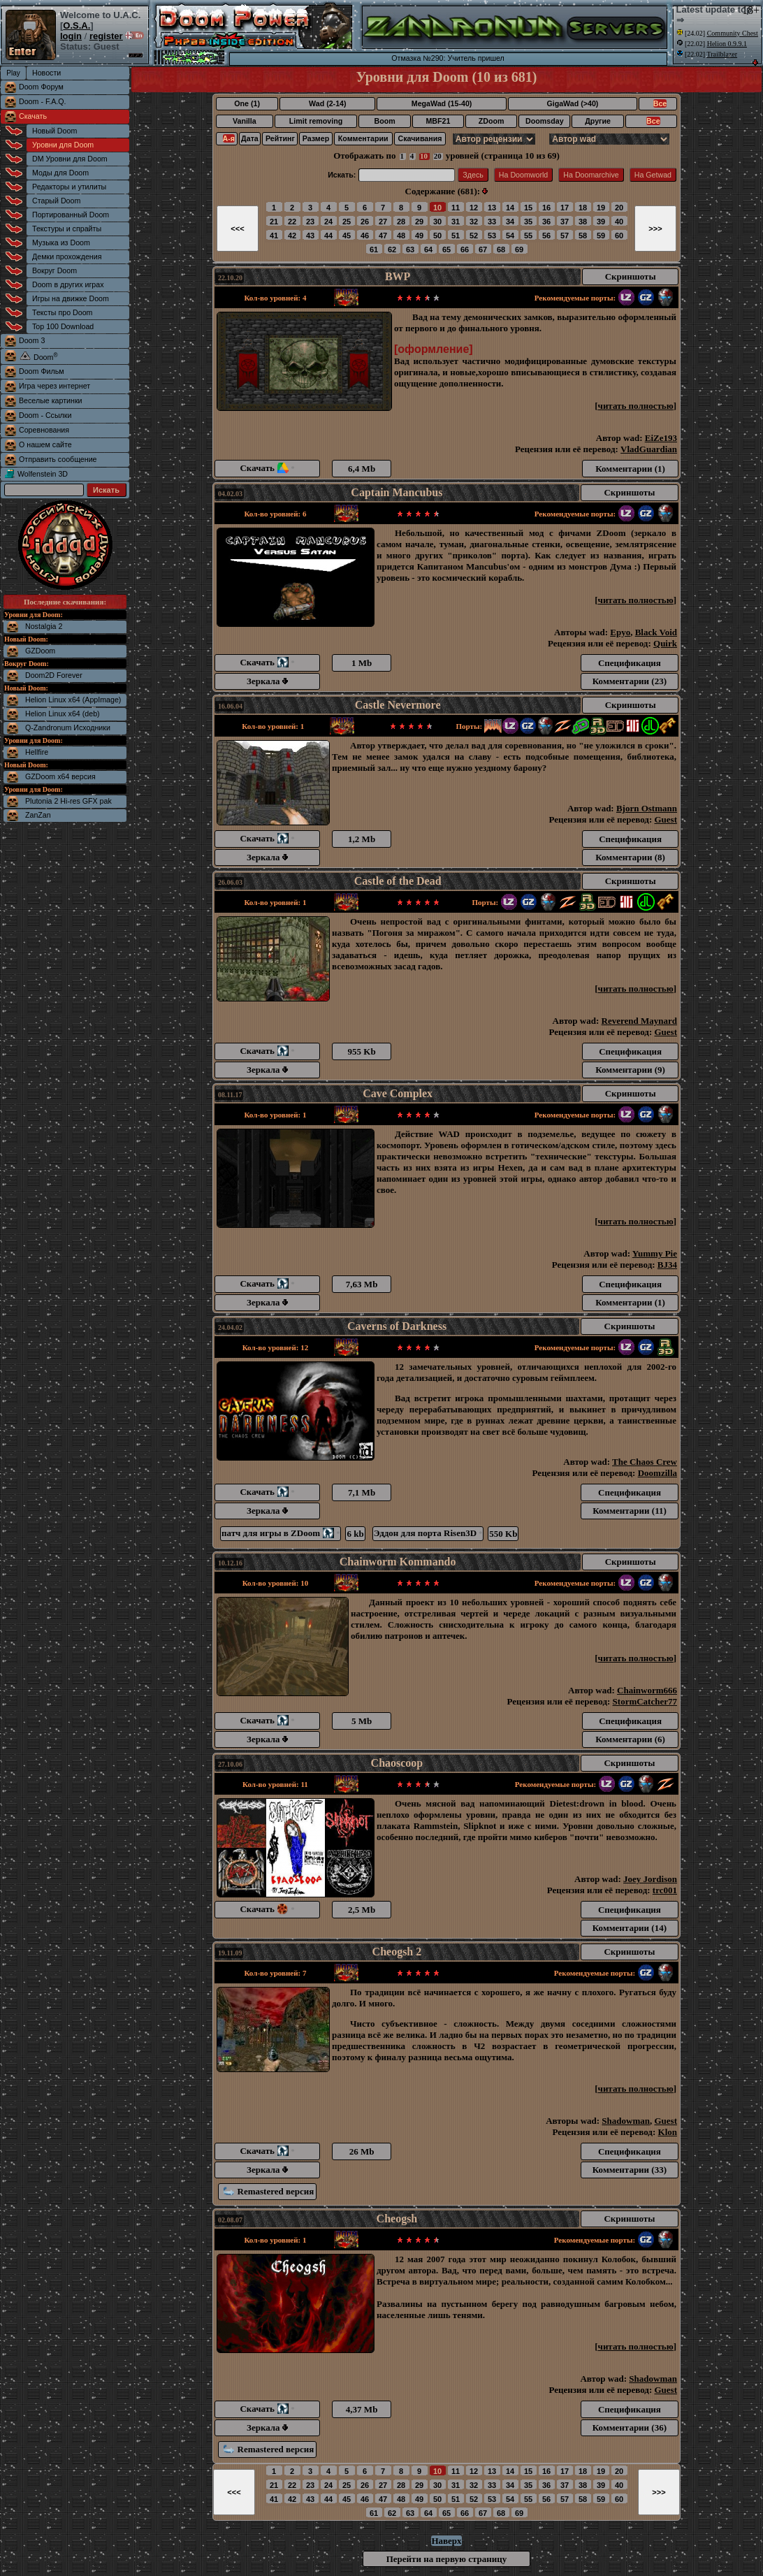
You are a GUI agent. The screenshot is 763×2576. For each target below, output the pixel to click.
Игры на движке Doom (70, 298)
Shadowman (626, 2120)
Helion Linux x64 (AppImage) (73, 699)
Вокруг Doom (54, 270)
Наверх (446, 2540)
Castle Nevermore (398, 705)
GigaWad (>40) (572, 103)
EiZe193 (661, 438)
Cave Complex (398, 1093)
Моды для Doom (60, 172)
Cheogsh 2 (397, 1952)
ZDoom (491, 121)
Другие (598, 121)
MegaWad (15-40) (442, 103)
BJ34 (667, 1264)
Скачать (33, 116)
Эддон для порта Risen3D (428, 1533)
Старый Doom (56, 200)
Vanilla (244, 121)
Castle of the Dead (398, 881)
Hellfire (36, 752)
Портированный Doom (70, 214)
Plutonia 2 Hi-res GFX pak (68, 801)
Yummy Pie (654, 1253)
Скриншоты (630, 276)
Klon (667, 2132)
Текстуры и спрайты (66, 228)
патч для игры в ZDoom (280, 1533)
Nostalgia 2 (43, 626)
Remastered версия (269, 2191)
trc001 (665, 1890)
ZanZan (38, 815)
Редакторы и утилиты (69, 186)
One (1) (247, 103)
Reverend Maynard (639, 1020)
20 (438, 156)
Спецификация (629, 663)
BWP (397, 276)
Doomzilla (657, 1473)
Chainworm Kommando (398, 1562)
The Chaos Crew (644, 1461)
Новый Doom (54, 130)
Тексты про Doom (62, 312)
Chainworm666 (647, 1690)
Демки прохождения (66, 256)
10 (424, 156)
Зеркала (267, 681)
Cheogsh (397, 2218)
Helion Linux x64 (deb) (62, 713)
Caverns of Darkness (396, 1326)
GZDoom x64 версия (60, 776)
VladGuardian (648, 449)
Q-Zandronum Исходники (67, 727)
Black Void (656, 632)
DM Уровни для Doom (70, 158)
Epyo (620, 632)
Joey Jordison (650, 1879)
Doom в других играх (68, 284)
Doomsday (544, 121)
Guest (666, 819)
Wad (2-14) (327, 103)
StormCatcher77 (645, 1701)
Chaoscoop (397, 1763)
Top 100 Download (63, 326)
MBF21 (438, 121)
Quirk (665, 643)
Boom (384, 121)
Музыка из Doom (61, 242)
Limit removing (315, 121)
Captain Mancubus (396, 492)
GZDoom (40, 650)
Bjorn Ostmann (646, 808)
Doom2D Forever (53, 675)
